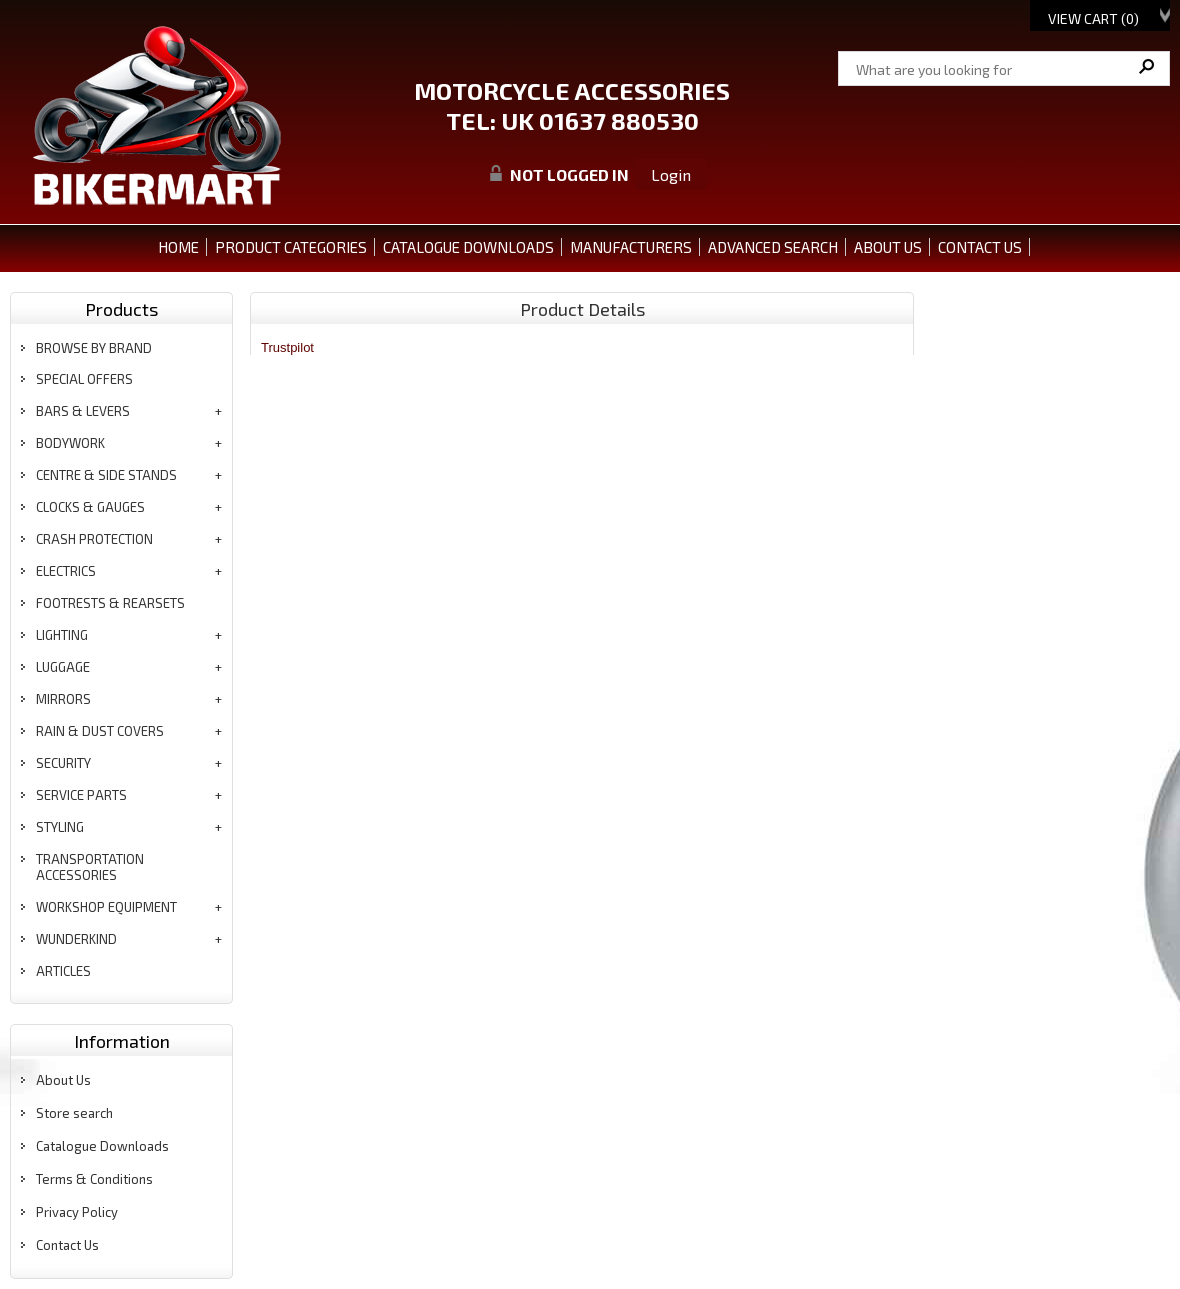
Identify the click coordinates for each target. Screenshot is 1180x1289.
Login (671, 174)
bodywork (70, 443)
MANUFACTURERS (631, 247)
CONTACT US (980, 247)
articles (63, 971)
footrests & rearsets (110, 603)
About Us (63, 1080)
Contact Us (67, 1245)
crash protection (94, 539)
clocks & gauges (90, 507)
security (63, 763)
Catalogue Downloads (102, 1146)
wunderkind (76, 939)
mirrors (63, 699)
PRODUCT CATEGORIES (291, 247)
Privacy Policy (77, 1212)
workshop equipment (106, 907)
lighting (62, 635)
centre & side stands (106, 475)
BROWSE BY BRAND (94, 348)
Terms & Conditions (94, 1179)
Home (178, 247)
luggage (63, 667)
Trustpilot (287, 347)
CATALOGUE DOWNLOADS (468, 247)
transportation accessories (90, 867)
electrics (66, 571)
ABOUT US (888, 247)
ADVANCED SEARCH (773, 247)
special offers (84, 379)
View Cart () (1093, 18)
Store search (74, 1113)
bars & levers (83, 411)
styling (60, 827)
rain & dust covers (100, 731)
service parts (81, 795)
